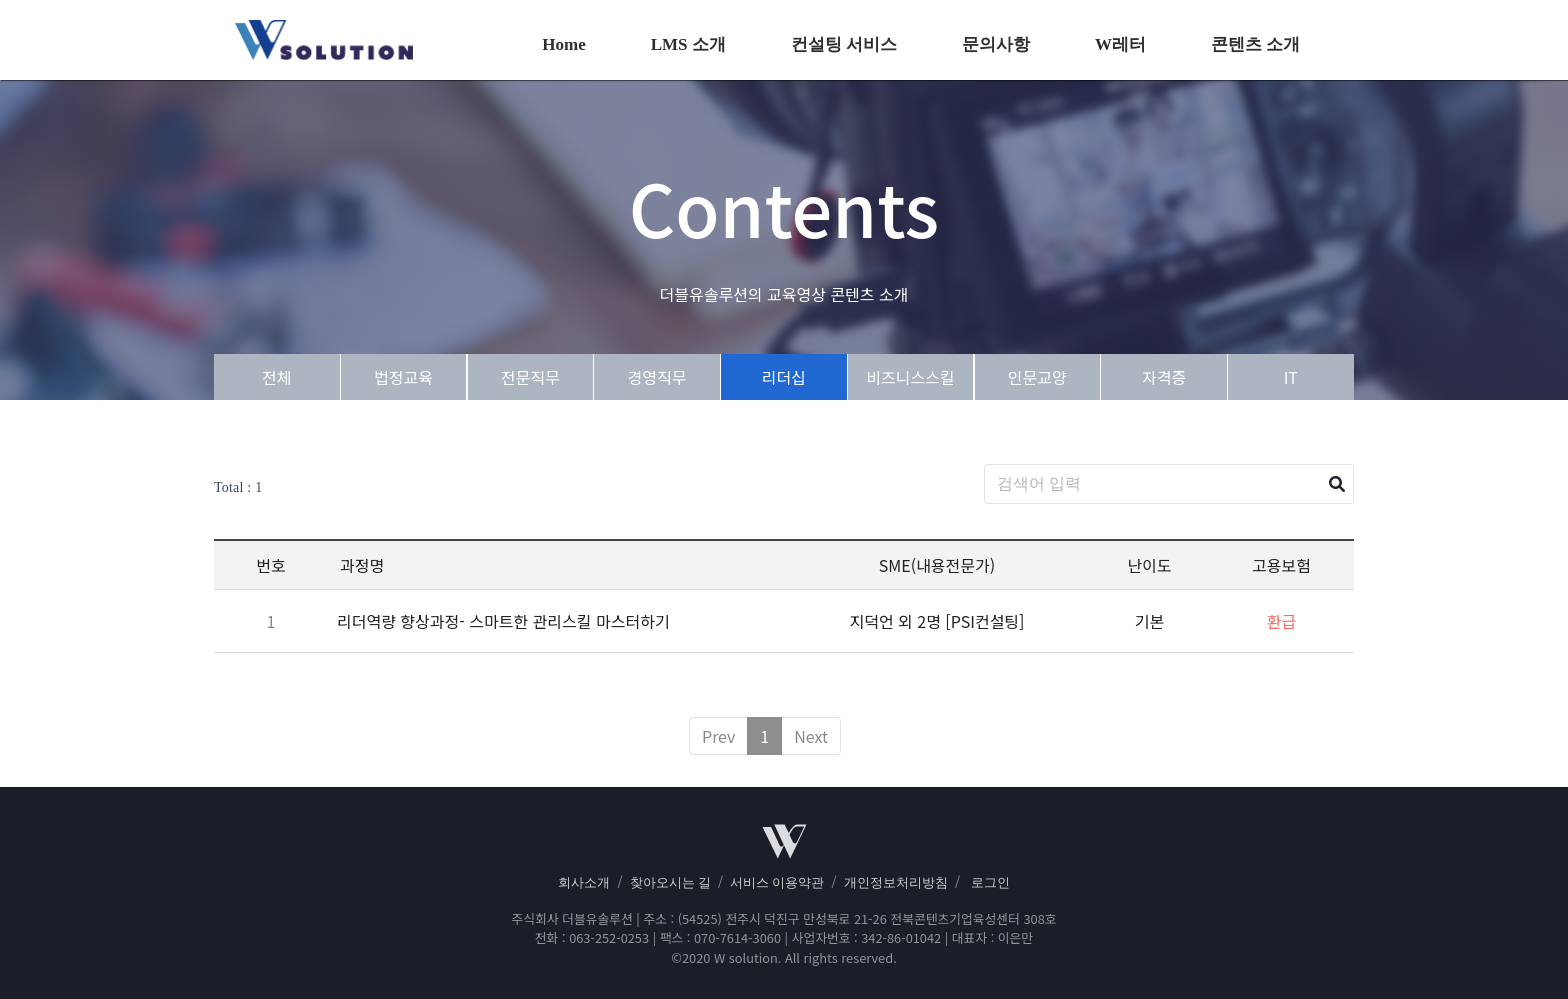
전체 (276, 377)
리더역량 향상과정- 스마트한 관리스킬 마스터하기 (503, 621)
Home (563, 44)
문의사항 (996, 44)
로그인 (990, 883)
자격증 (1164, 377)
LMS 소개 (688, 44)
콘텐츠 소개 (1255, 44)
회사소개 (584, 883)
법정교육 (403, 377)
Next (811, 736)
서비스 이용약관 (777, 883)
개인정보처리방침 (896, 883)
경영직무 (657, 377)
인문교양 (1037, 377)
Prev (718, 736)
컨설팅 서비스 (844, 44)
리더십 (784, 377)
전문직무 (530, 377)
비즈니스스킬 (910, 377)
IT (1291, 377)
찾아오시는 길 (670, 883)
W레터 (1120, 44)
